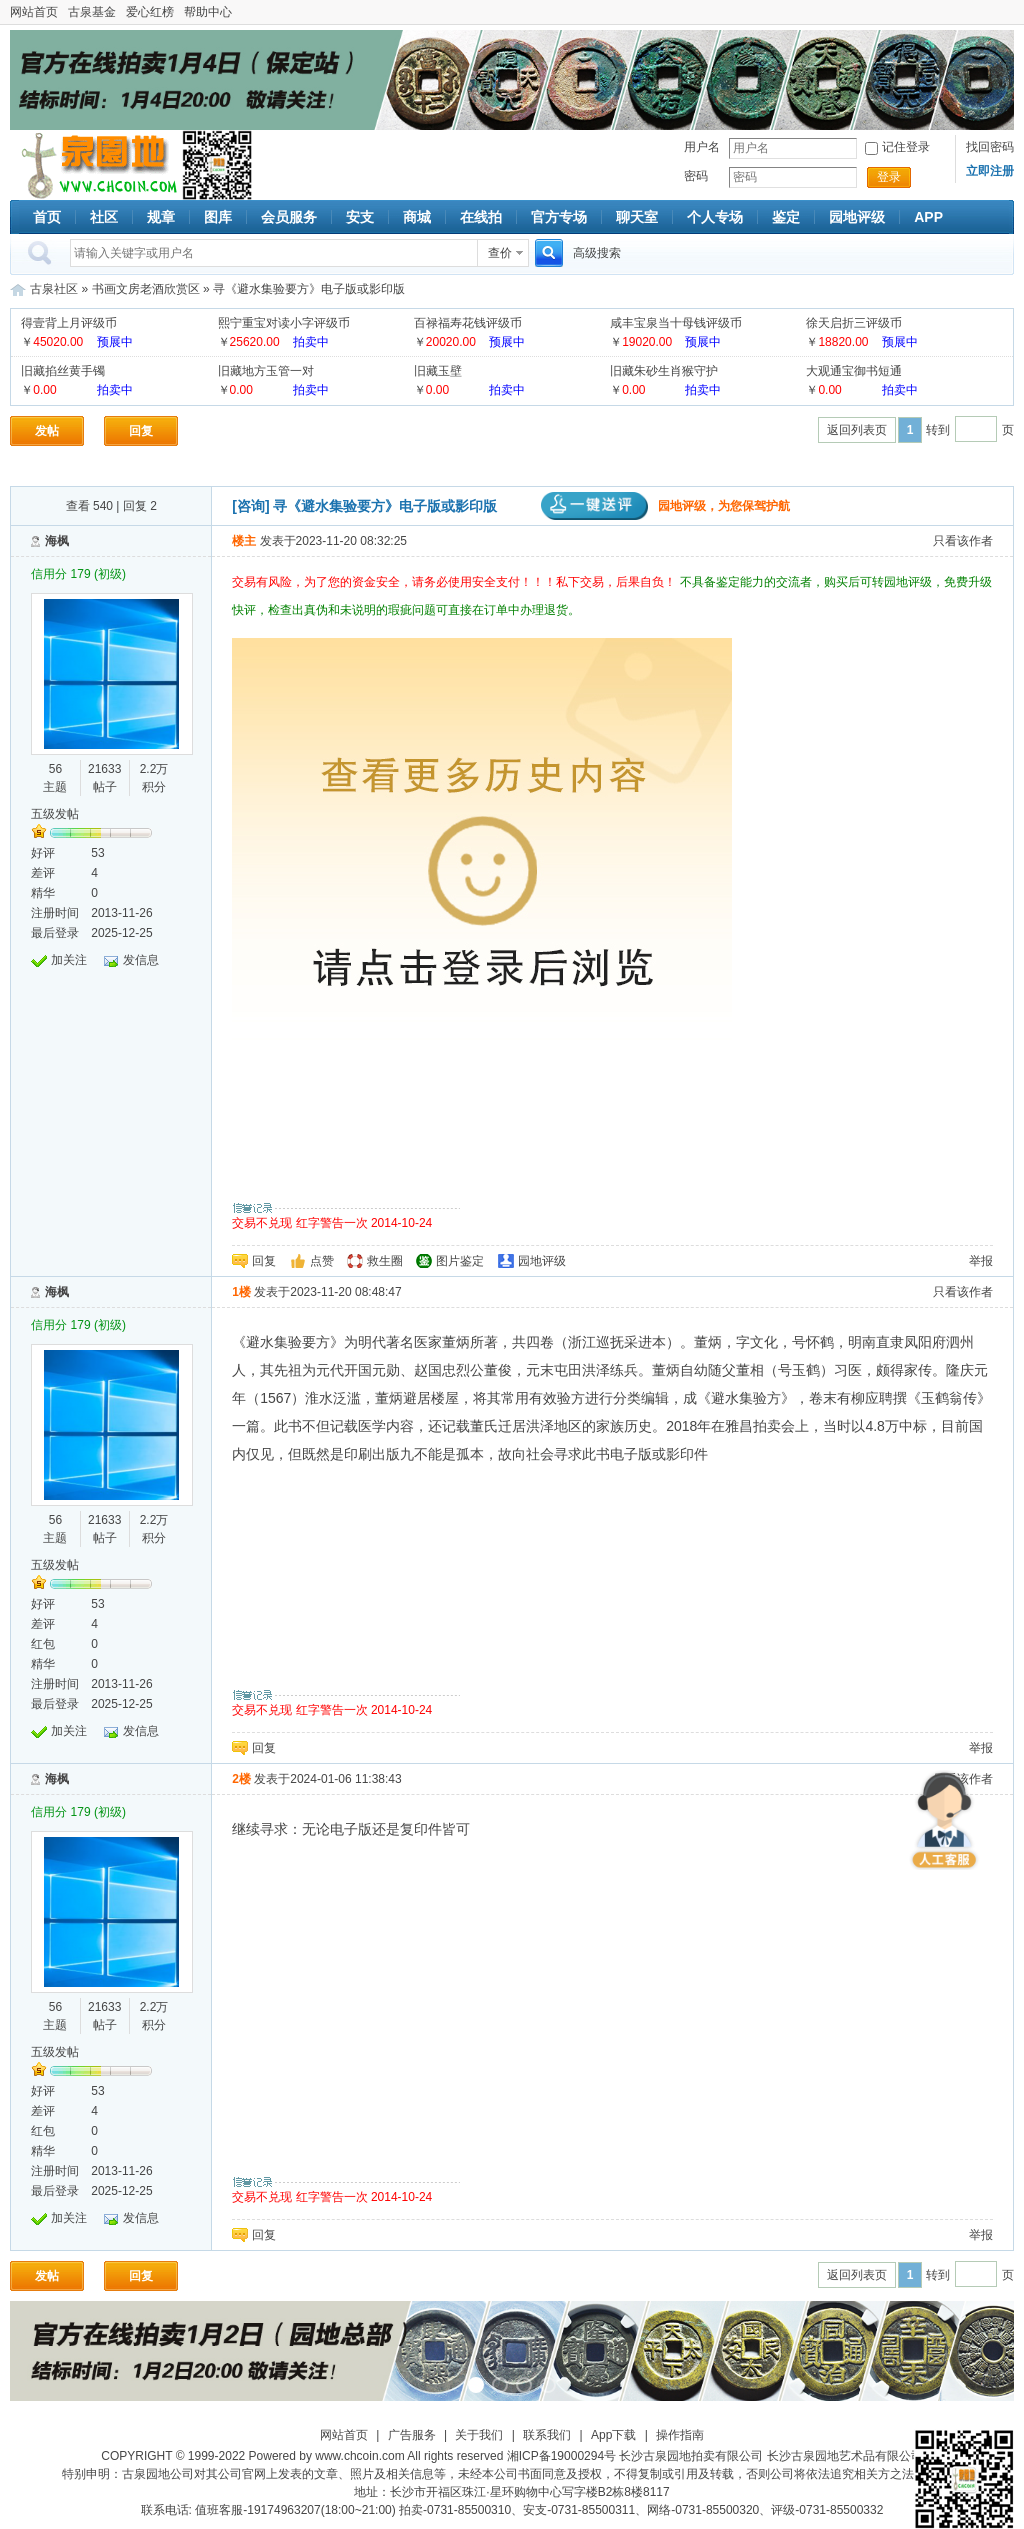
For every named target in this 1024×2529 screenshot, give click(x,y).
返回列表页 (857, 430)
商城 (417, 217)
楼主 (244, 541)
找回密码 (990, 147)
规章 (161, 217)
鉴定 (786, 217)
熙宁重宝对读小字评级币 (284, 323)
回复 (141, 431)
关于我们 (479, 2435)
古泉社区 (96, 165)
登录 (889, 177)
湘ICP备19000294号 (561, 2456)
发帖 (47, 431)
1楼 (241, 1292)
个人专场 (715, 217)
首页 (47, 217)
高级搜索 (597, 253)
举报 (981, 1261)
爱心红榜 (150, 12)
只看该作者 (963, 541)
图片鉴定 (460, 1261)
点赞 (322, 1261)
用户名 (702, 147)
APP (928, 217)
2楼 (241, 1779)
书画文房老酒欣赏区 (146, 289)
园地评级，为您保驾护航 (665, 506)
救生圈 (385, 1261)
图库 (218, 217)
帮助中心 (208, 12)
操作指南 (680, 2435)
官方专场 (559, 217)
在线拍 (481, 217)
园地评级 (857, 217)
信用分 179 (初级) (78, 574)
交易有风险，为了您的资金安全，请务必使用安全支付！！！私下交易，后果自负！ (455, 582)
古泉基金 (92, 12)
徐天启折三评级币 (854, 323)
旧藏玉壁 (438, 371)
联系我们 (547, 2435)
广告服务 (412, 2435)
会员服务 (289, 217)
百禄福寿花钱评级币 (468, 323)
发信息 (141, 960)
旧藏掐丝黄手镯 (63, 371)
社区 (104, 217)
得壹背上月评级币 (69, 323)
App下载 (613, 2435)
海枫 (57, 541)
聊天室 (637, 217)
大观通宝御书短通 (854, 371)
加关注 (69, 960)
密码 (696, 176)
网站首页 (34, 12)
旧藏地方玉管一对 (266, 371)
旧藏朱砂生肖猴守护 (664, 371)
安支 (360, 217)
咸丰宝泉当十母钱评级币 (676, 323)
